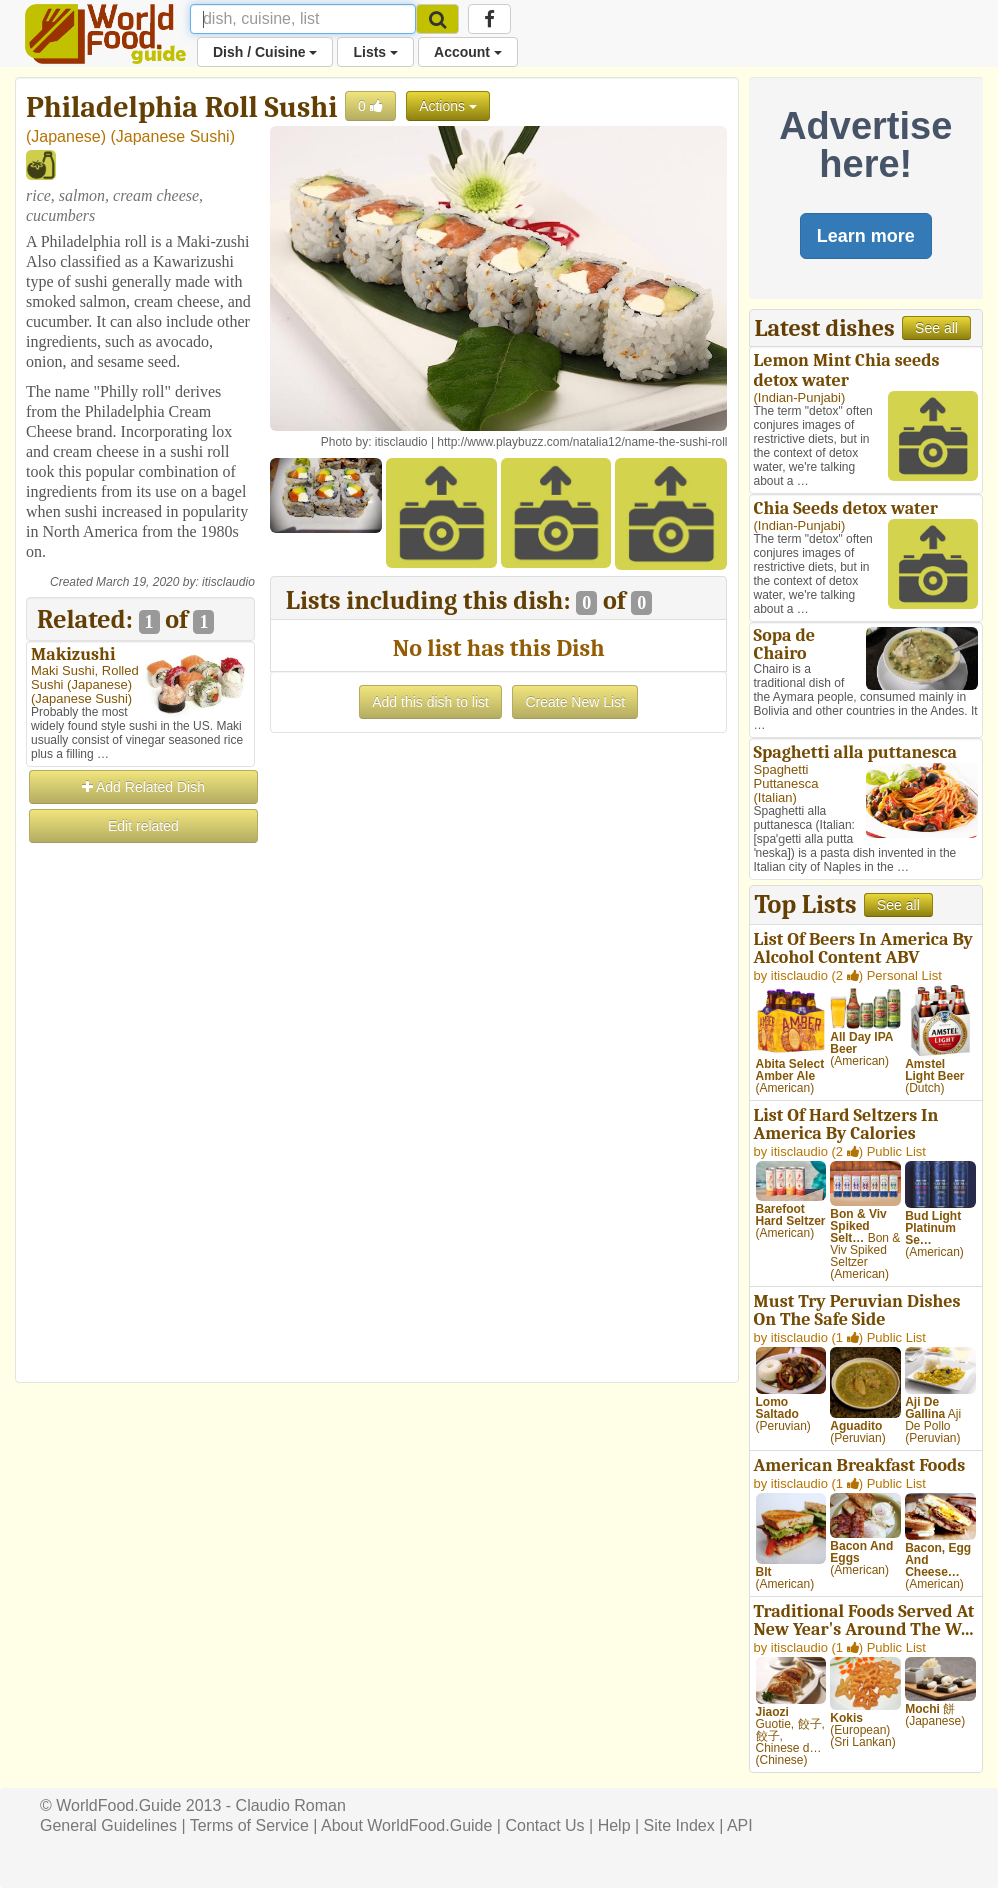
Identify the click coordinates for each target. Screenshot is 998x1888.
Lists (375, 52)
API (740, 1825)
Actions (448, 106)
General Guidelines (108, 1825)
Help (614, 1825)
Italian (775, 797)
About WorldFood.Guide (406, 1825)
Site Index (679, 1825)
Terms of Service (249, 1825)
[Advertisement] (140, 1146)
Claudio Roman (291, 1805)
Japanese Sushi (173, 136)
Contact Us (544, 1825)
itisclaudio (228, 582)
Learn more (866, 236)
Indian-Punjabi (799, 397)
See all (936, 328)
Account (468, 52)
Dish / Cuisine (265, 52)
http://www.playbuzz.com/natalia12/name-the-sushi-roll (582, 442)
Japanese (65, 136)
